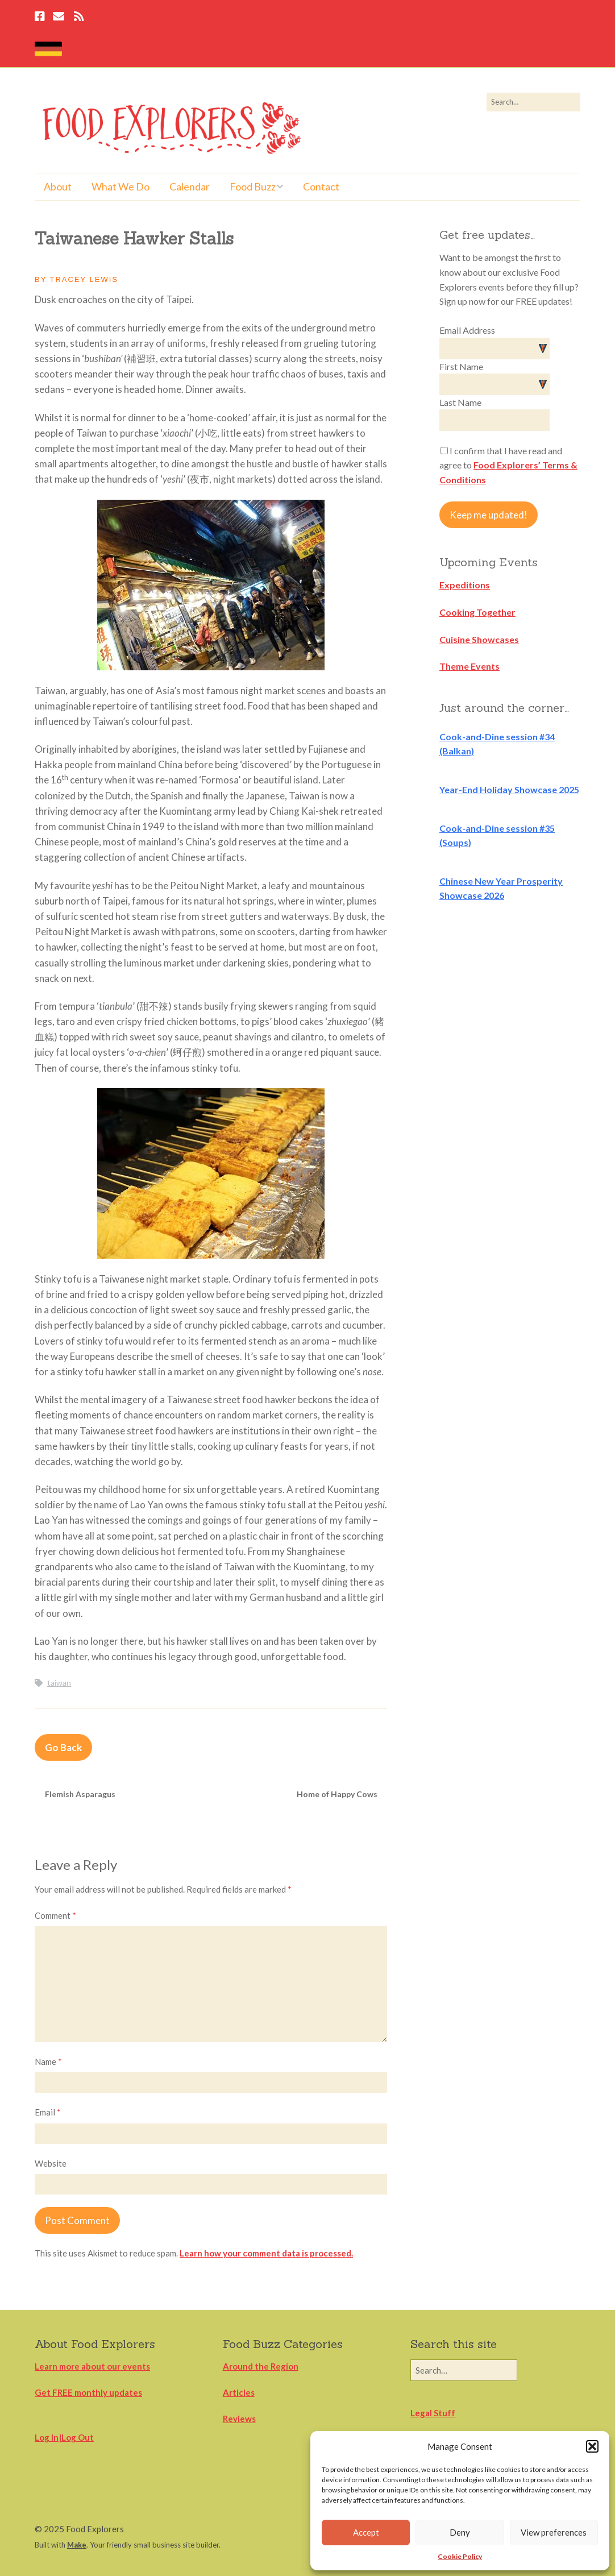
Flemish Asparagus (80, 1794)
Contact (321, 186)
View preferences (554, 2532)
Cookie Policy (460, 2556)
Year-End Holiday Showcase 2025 (509, 789)
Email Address (467, 330)
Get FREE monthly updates (88, 2392)
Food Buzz (253, 186)
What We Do (120, 186)
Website (51, 2163)
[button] (592, 2446)
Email (48, 2112)
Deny (460, 2532)
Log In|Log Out (64, 2437)
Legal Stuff (432, 2413)
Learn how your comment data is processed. (266, 2253)
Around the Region (260, 2366)
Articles (239, 2392)
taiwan (59, 1682)
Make (76, 2544)
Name (48, 2061)
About (58, 186)
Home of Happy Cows (337, 1794)
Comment (55, 1915)
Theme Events (469, 666)
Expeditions (464, 584)
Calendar (189, 186)
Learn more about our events (92, 2366)
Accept (366, 2532)
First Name (461, 366)
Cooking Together (477, 612)
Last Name (460, 402)
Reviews (239, 2418)
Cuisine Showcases (479, 639)
